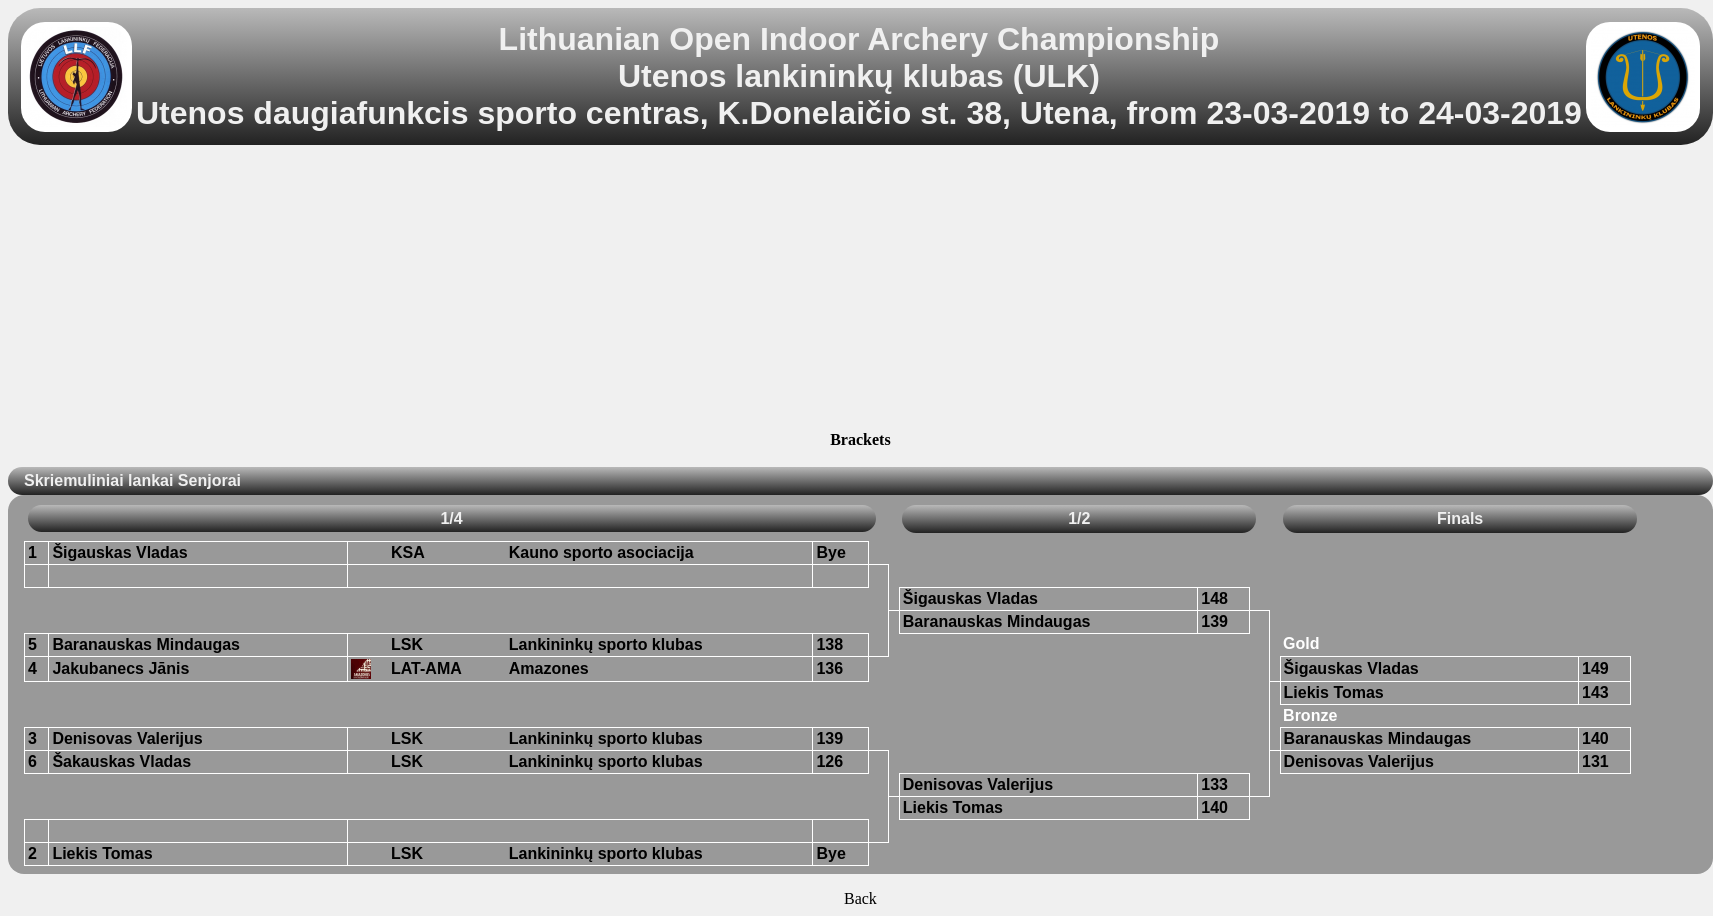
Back (860, 898)
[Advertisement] (860, 291)
